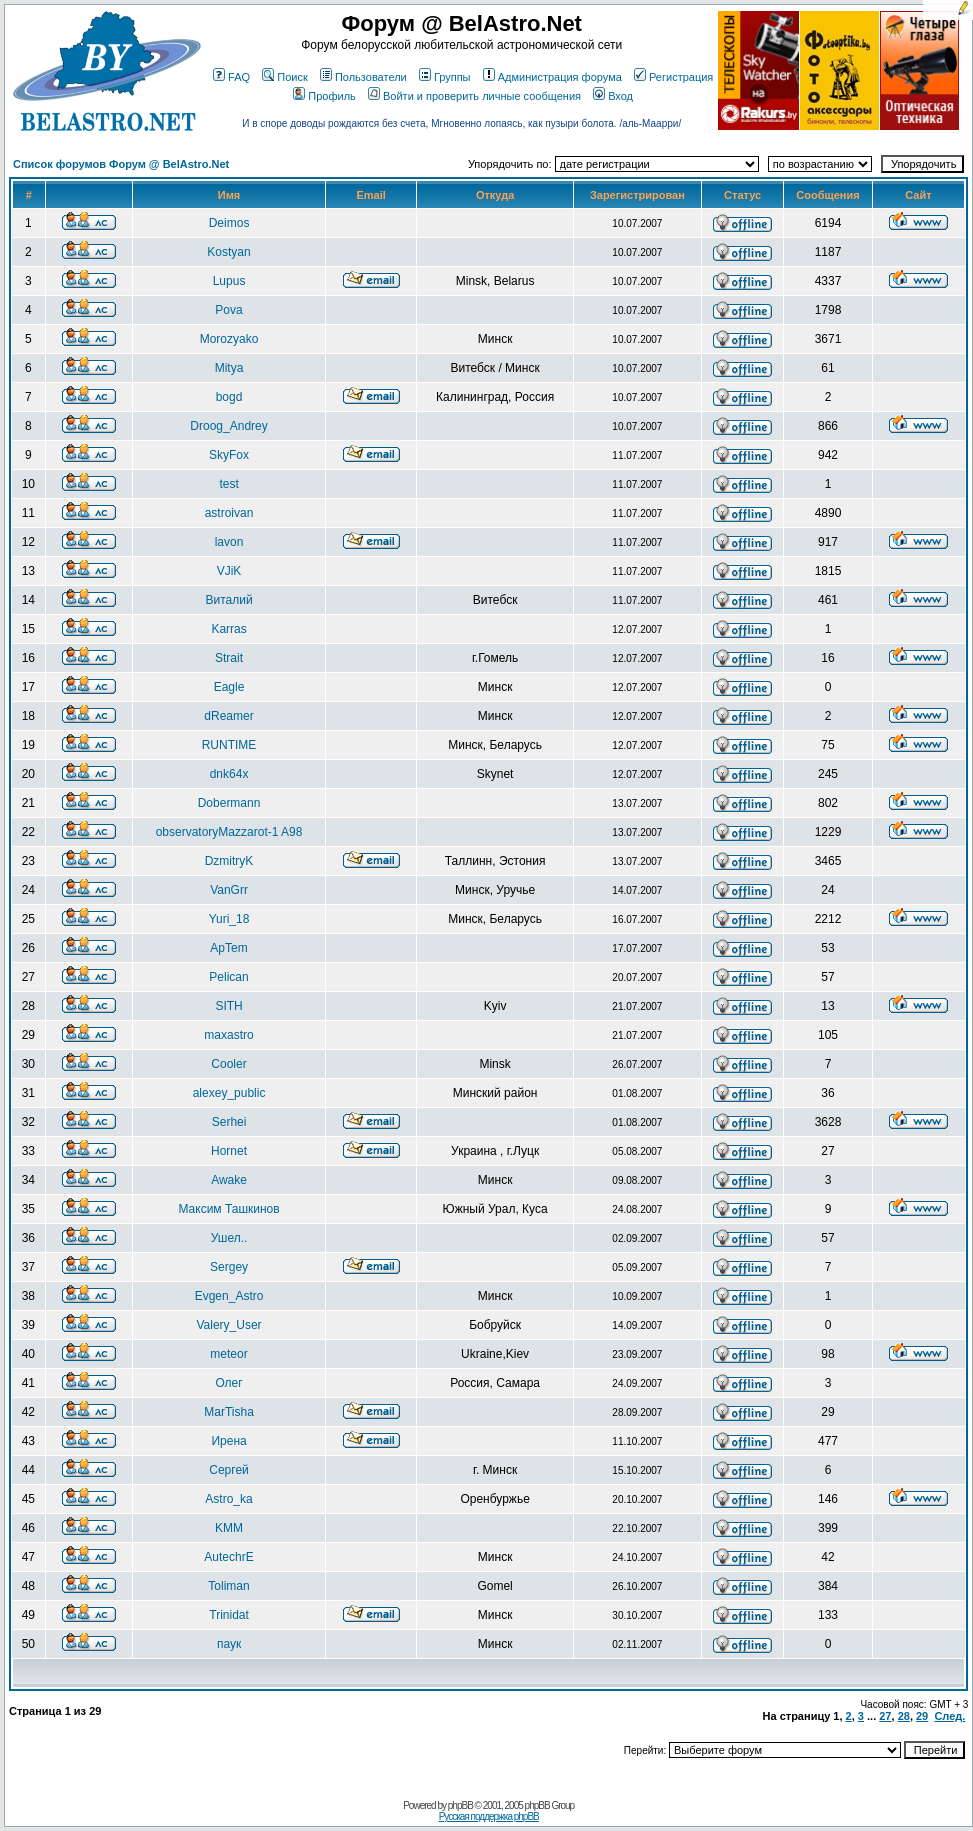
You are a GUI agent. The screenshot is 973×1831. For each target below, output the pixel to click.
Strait (229, 658)
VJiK (229, 571)
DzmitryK (229, 861)
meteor (228, 1354)
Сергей (229, 1470)
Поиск (284, 77)
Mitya (229, 368)
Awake (229, 1180)
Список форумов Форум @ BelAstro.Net (121, 164)
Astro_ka (228, 1499)
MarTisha (229, 1412)
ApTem (228, 948)
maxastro (228, 1035)
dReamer (228, 716)
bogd (229, 397)
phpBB (460, 1805)
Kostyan (228, 252)
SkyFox (229, 455)
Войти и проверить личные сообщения (474, 96)
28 (904, 1716)
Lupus (229, 281)
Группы (445, 77)
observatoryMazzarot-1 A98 (229, 832)
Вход (613, 96)
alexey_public (229, 1093)
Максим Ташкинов (228, 1209)
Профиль (324, 96)
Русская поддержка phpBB (489, 1816)
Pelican (228, 977)
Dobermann (229, 803)
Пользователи (363, 77)
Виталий (228, 600)
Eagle (229, 687)
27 (885, 1716)
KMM (229, 1528)
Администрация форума (552, 77)
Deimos (229, 223)
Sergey (229, 1267)
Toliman (228, 1586)
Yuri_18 (229, 919)
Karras (228, 629)
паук (229, 1644)
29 (922, 1716)
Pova (228, 310)
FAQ (231, 77)
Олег (228, 1383)
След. (949, 1716)
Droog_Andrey (228, 426)
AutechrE (228, 1557)
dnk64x (229, 774)
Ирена (228, 1441)
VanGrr (229, 890)
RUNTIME (229, 745)
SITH (228, 1006)
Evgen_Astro (229, 1296)
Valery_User (228, 1325)
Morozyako (229, 339)
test (228, 484)
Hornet (229, 1151)
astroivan (229, 513)
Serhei (229, 1122)
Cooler (228, 1064)
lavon (229, 542)
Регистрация (673, 77)
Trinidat (229, 1615)
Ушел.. (229, 1238)
